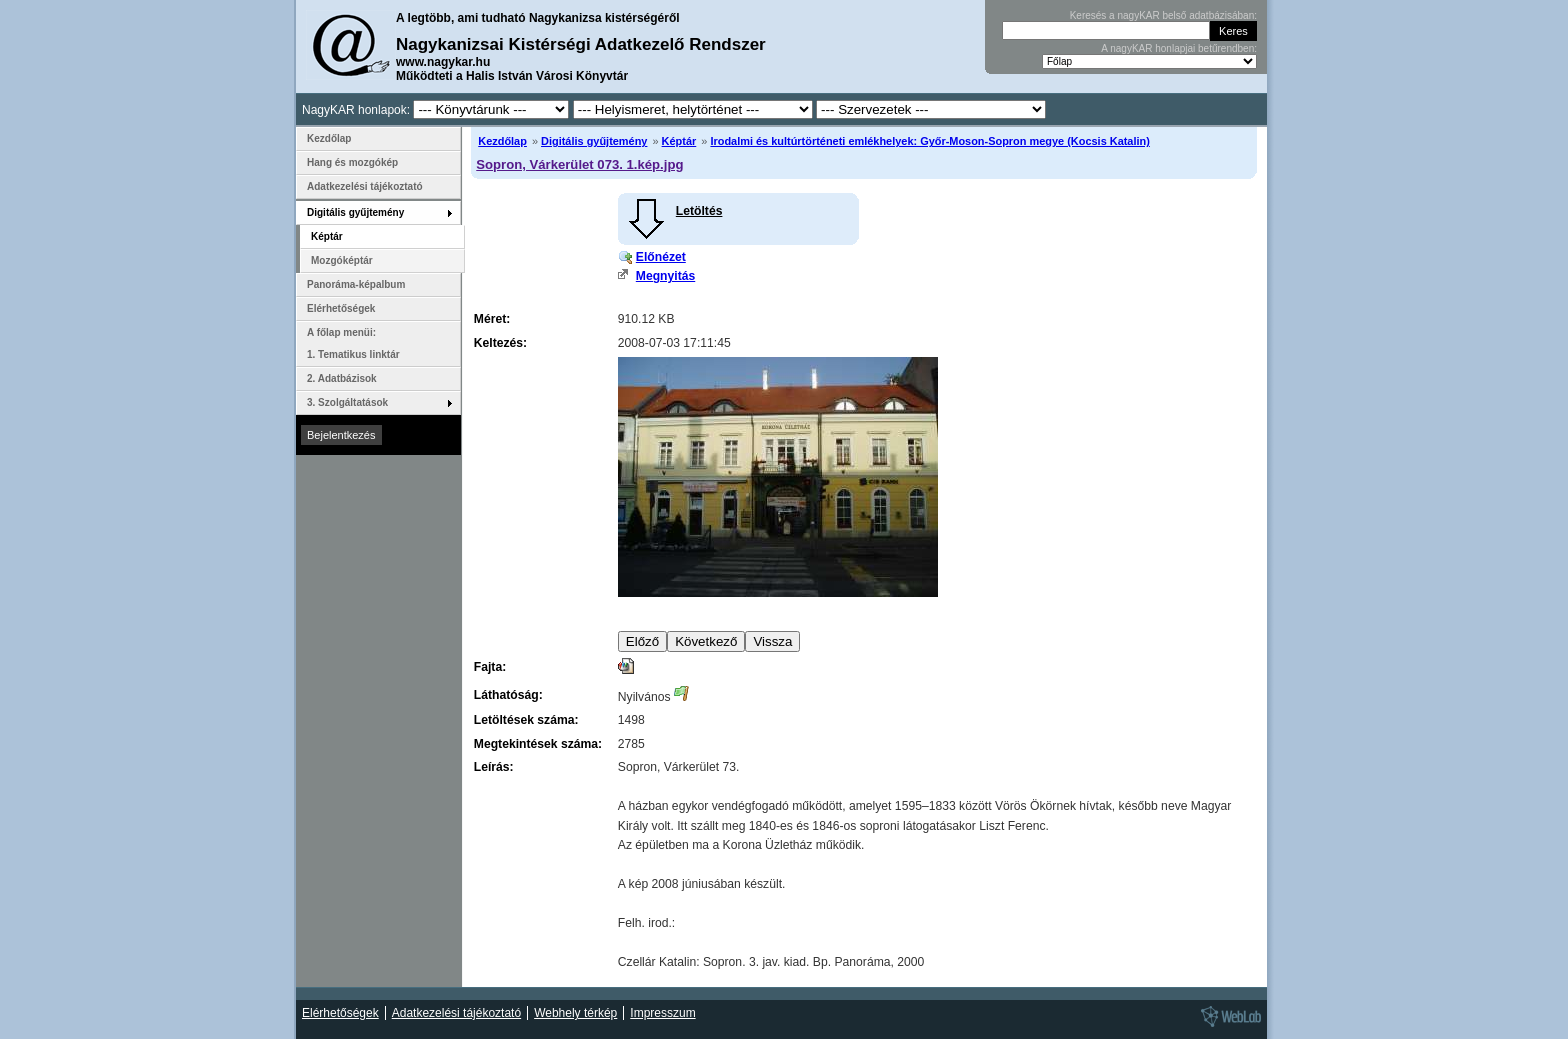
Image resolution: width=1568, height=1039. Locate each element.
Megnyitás (665, 276)
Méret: (492, 319)
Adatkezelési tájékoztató (365, 186)
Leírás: (494, 767)
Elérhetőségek (341, 308)
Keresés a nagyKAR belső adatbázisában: (1163, 15)
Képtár (679, 141)
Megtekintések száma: (538, 744)
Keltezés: (500, 343)
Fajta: (490, 667)
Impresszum (662, 1013)
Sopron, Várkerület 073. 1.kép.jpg (579, 164)
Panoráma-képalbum (356, 284)
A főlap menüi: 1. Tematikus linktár (353, 343)
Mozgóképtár (342, 260)
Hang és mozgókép (352, 162)
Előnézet (661, 257)
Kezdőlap (502, 141)
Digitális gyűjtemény (594, 141)
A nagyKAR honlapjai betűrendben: (1179, 48)
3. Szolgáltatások (347, 402)
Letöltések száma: (526, 720)
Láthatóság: (508, 695)
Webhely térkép (575, 1013)
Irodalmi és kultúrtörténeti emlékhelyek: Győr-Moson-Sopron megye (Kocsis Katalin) (929, 141)
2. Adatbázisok (342, 378)
